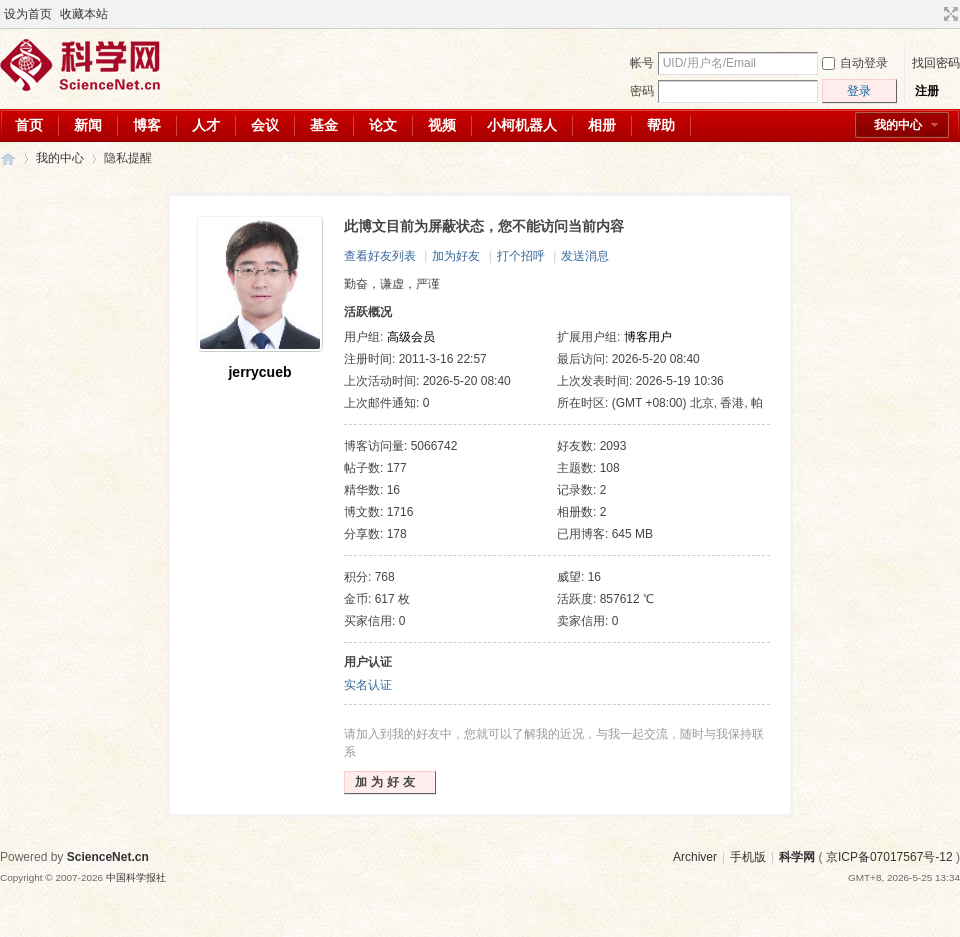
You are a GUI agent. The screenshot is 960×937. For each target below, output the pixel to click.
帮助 (661, 125)
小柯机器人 (522, 125)
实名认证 (368, 685)
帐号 (642, 63)
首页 (29, 125)
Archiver (695, 857)
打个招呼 (521, 256)
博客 (147, 125)
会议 (265, 125)
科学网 (8, 158)
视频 (442, 125)
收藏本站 (84, 14)
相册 (602, 125)
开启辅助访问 (932, 14)
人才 (206, 125)
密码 (642, 91)
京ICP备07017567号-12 (889, 857)
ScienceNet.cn (108, 857)
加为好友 (456, 256)
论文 (383, 125)
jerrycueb (259, 372)
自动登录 (855, 63)
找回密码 (936, 63)
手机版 (748, 857)
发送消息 (585, 256)
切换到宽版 (948, 14)
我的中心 (898, 125)
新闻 (88, 125)
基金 (324, 125)
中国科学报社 (136, 877)
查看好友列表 (380, 256)
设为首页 (28, 14)
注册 (927, 91)
